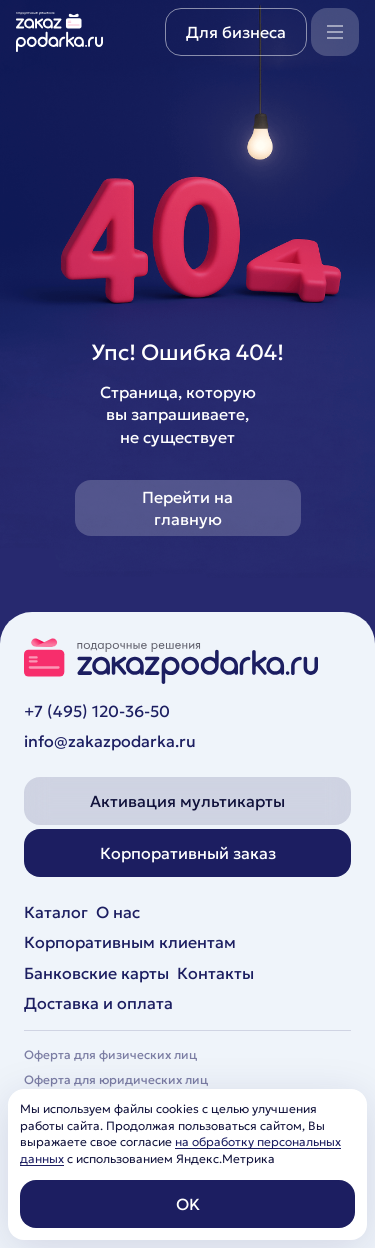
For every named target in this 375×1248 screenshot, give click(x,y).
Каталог (56, 912)
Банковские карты (96, 973)
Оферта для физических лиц (110, 1054)
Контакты (215, 973)
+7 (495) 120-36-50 (97, 711)
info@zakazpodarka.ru (110, 741)
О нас (118, 912)
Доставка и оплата (98, 1003)
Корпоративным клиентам (130, 942)
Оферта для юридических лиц (116, 1079)
